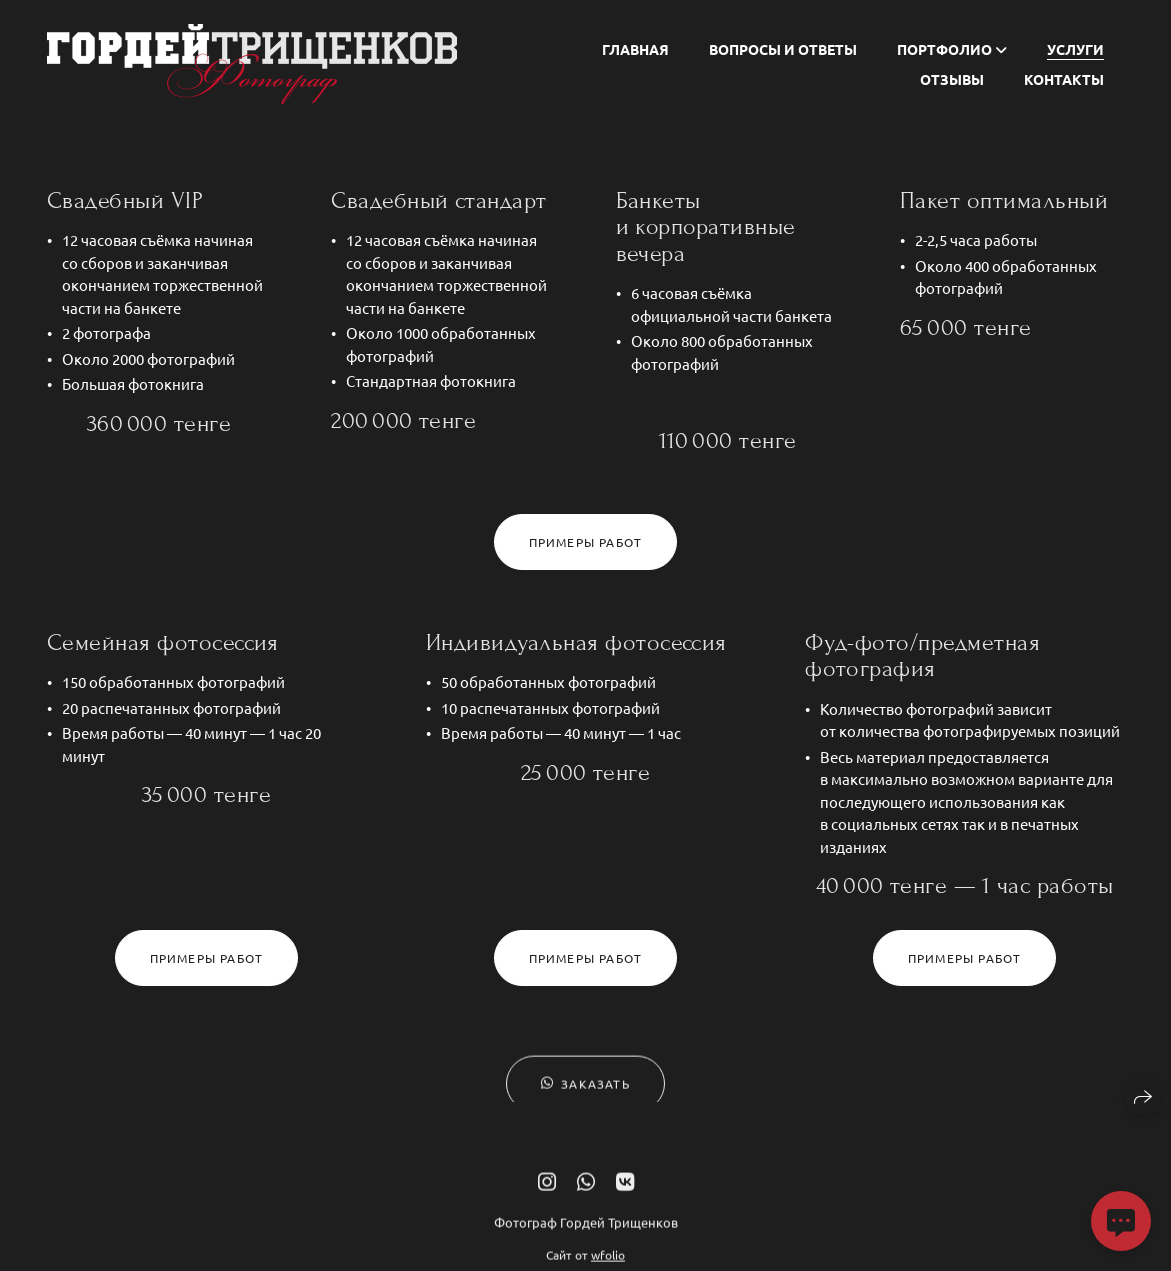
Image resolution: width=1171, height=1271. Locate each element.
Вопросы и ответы (783, 49)
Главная (635, 49)
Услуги (1075, 49)
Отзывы (952, 79)
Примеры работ (586, 542)
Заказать (585, 1092)
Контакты (1064, 79)
